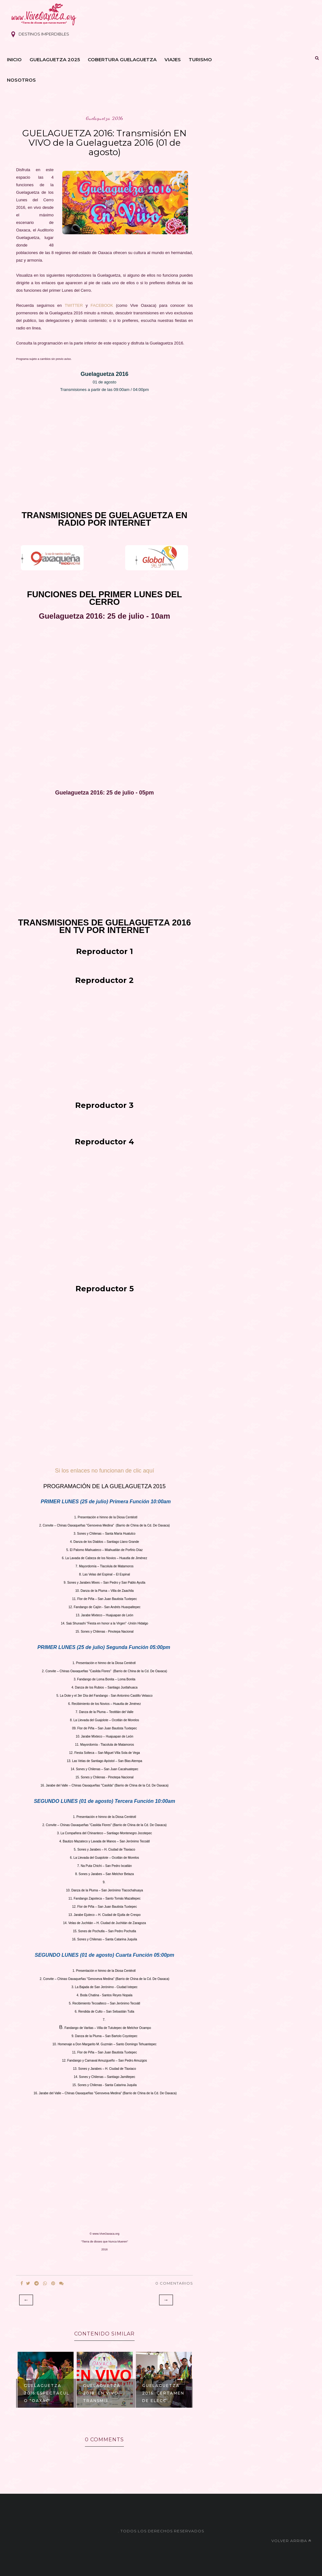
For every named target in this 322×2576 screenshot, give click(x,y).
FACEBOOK (102, 305)
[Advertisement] (104, 445)
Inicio (14, 59)
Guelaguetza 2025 (55, 59)
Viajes (172, 59)
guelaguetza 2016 (104, 118)
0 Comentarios (174, 2283)
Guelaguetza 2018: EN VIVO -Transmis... (102, 2393)
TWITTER (75, 305)
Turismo (200, 59)
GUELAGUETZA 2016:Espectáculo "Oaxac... (46, 2393)
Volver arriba (291, 2540)
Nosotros (21, 80)
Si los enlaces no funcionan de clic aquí (104, 1470)
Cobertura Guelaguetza (122, 59)
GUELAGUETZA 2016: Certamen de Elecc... (163, 2393)
